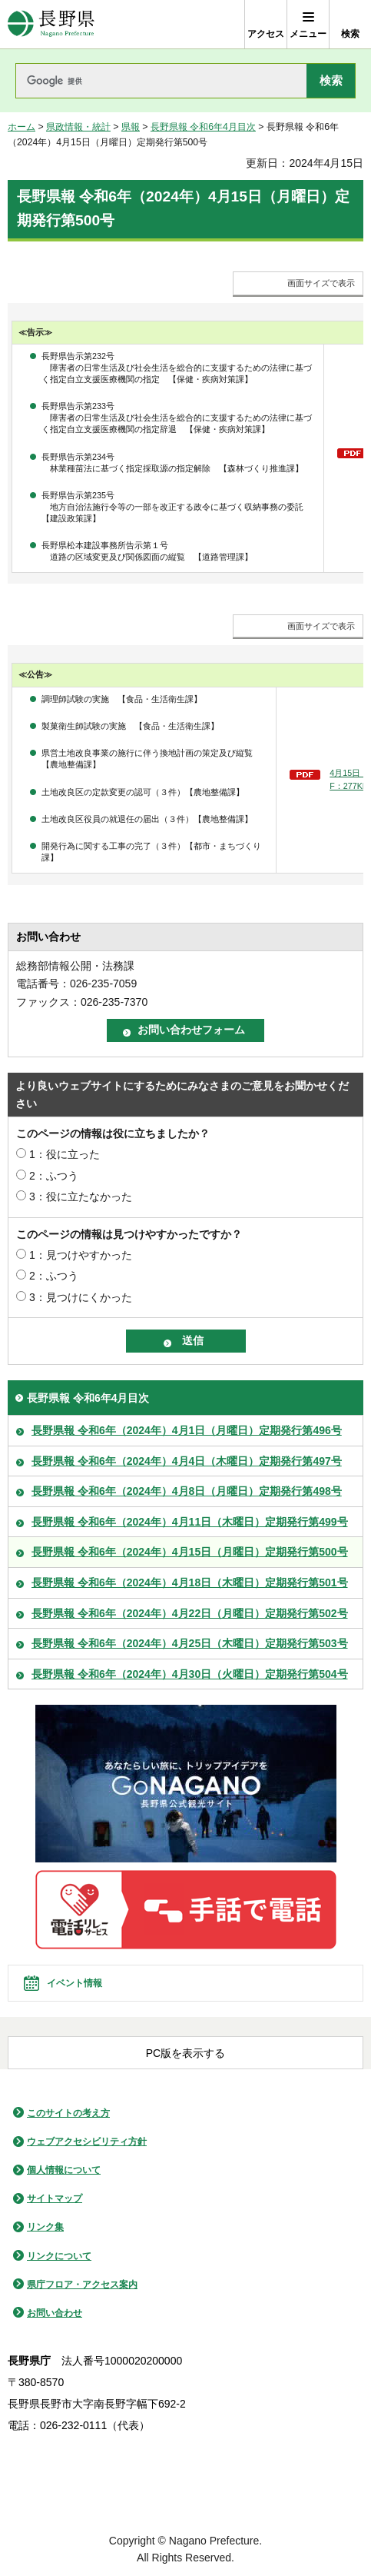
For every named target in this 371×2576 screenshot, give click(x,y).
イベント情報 (74, 1983)
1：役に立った (64, 1154)
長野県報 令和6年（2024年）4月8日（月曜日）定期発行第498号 (186, 1491)
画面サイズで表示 (321, 283)
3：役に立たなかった (80, 1196)
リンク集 (45, 2227)
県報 (130, 126)
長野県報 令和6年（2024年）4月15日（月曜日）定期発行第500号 (189, 1552)
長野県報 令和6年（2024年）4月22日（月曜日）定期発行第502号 (189, 1613)
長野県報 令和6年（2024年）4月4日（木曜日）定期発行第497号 (186, 1461)
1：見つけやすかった (80, 1255)
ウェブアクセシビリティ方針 (87, 2141)
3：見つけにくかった (80, 1297)
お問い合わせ (54, 2313)
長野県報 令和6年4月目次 (203, 126)
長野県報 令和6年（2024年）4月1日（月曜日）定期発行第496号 (186, 1430)
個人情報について (64, 2170)
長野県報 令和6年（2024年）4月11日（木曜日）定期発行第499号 (189, 1522)
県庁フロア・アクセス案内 (82, 2284)
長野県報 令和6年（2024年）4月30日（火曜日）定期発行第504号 (189, 1674)
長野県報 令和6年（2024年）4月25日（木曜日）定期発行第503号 (189, 1643)
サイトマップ (54, 2198)
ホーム (21, 126)
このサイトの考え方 (68, 2113)
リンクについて (59, 2256)
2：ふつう (53, 1176)
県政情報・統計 (78, 126)
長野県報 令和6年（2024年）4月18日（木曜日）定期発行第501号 (189, 1582)
